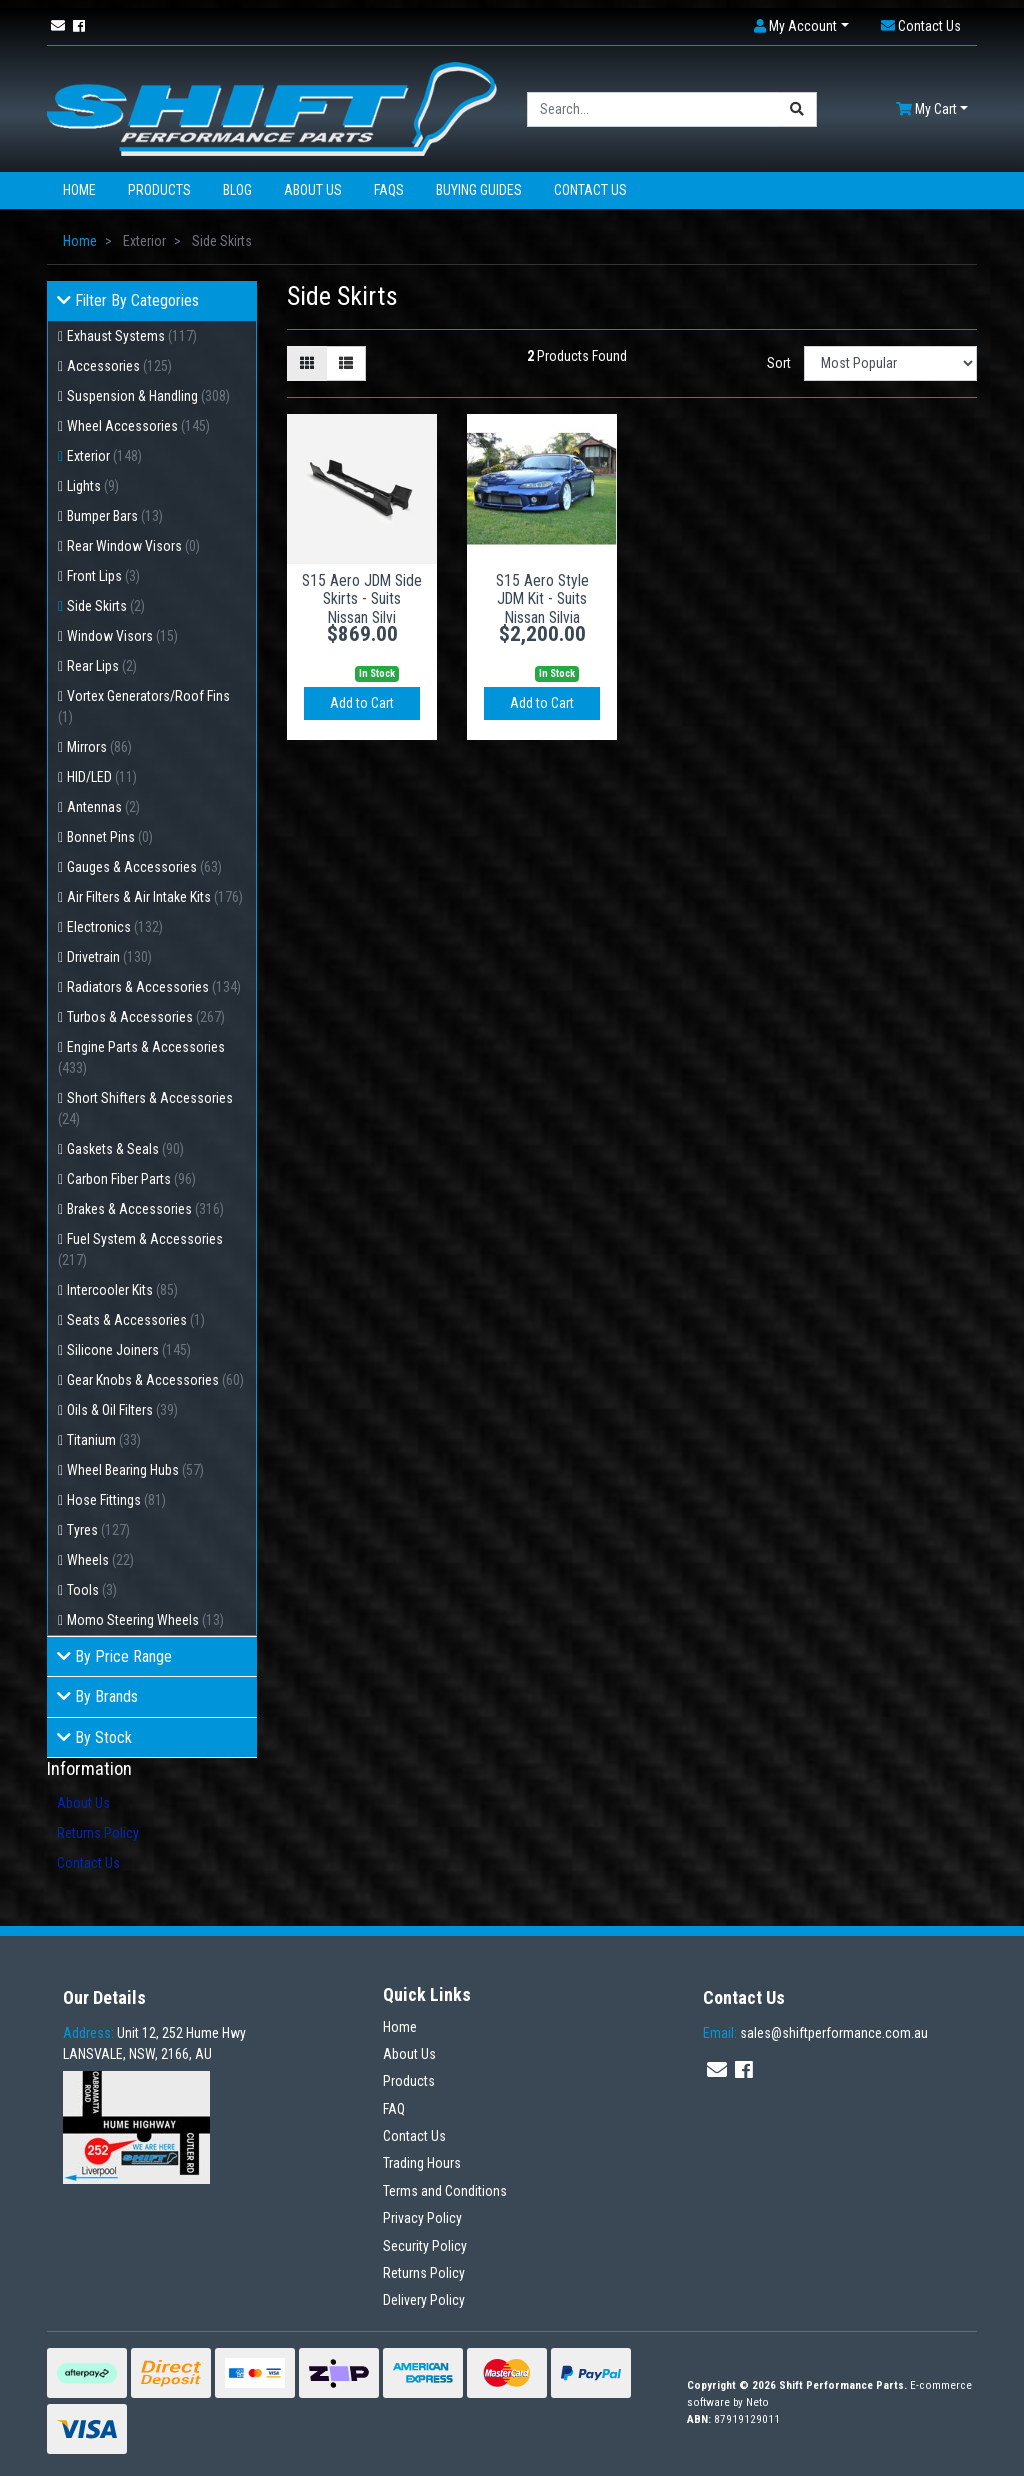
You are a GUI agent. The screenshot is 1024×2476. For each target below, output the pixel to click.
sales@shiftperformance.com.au (815, 2033)
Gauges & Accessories (144, 867)
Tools (92, 1590)
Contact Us (590, 190)
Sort (779, 363)
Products (159, 190)
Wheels (100, 1560)
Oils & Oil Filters (122, 1410)
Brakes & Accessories (145, 1209)
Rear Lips (102, 666)
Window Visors (122, 636)
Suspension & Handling (148, 396)
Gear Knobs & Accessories (155, 1380)
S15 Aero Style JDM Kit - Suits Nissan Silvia (542, 599)
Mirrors (99, 747)
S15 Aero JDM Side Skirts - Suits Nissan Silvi (362, 599)
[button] (801, 26)
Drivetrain (109, 957)
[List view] (346, 363)
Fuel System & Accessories (140, 1249)
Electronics (115, 927)
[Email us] (58, 26)
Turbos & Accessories (146, 1017)
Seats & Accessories (136, 1320)
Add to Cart (362, 703)
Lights (93, 486)
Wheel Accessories (138, 426)
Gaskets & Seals (125, 1149)
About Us (313, 190)
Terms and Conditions (445, 2191)
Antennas (103, 807)
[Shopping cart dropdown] (932, 109)
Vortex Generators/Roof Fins (144, 706)
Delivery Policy (424, 2300)
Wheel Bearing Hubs (135, 1470)
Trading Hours (422, 2163)
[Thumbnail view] (307, 363)
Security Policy (425, 2246)
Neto (757, 2402)
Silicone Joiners (129, 1350)
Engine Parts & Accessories (141, 1057)
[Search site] (797, 109)
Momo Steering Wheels (145, 1620)
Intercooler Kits (122, 1290)
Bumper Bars (115, 516)
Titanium (104, 1440)
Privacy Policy (422, 2218)
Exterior (104, 456)
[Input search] (653, 109)
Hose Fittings (116, 1500)
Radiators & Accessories (154, 987)
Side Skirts (106, 606)
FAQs (389, 190)
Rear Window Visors (133, 546)
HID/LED (102, 777)
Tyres (98, 1530)
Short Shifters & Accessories (145, 1108)
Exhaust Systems (132, 336)
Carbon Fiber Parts (131, 1179)
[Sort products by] (890, 363)
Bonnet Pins (110, 837)
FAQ (394, 2109)
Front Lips (103, 576)
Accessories (119, 366)
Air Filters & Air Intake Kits (155, 897)
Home (79, 190)
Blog (237, 190)
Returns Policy (98, 1833)
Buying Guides (479, 190)
